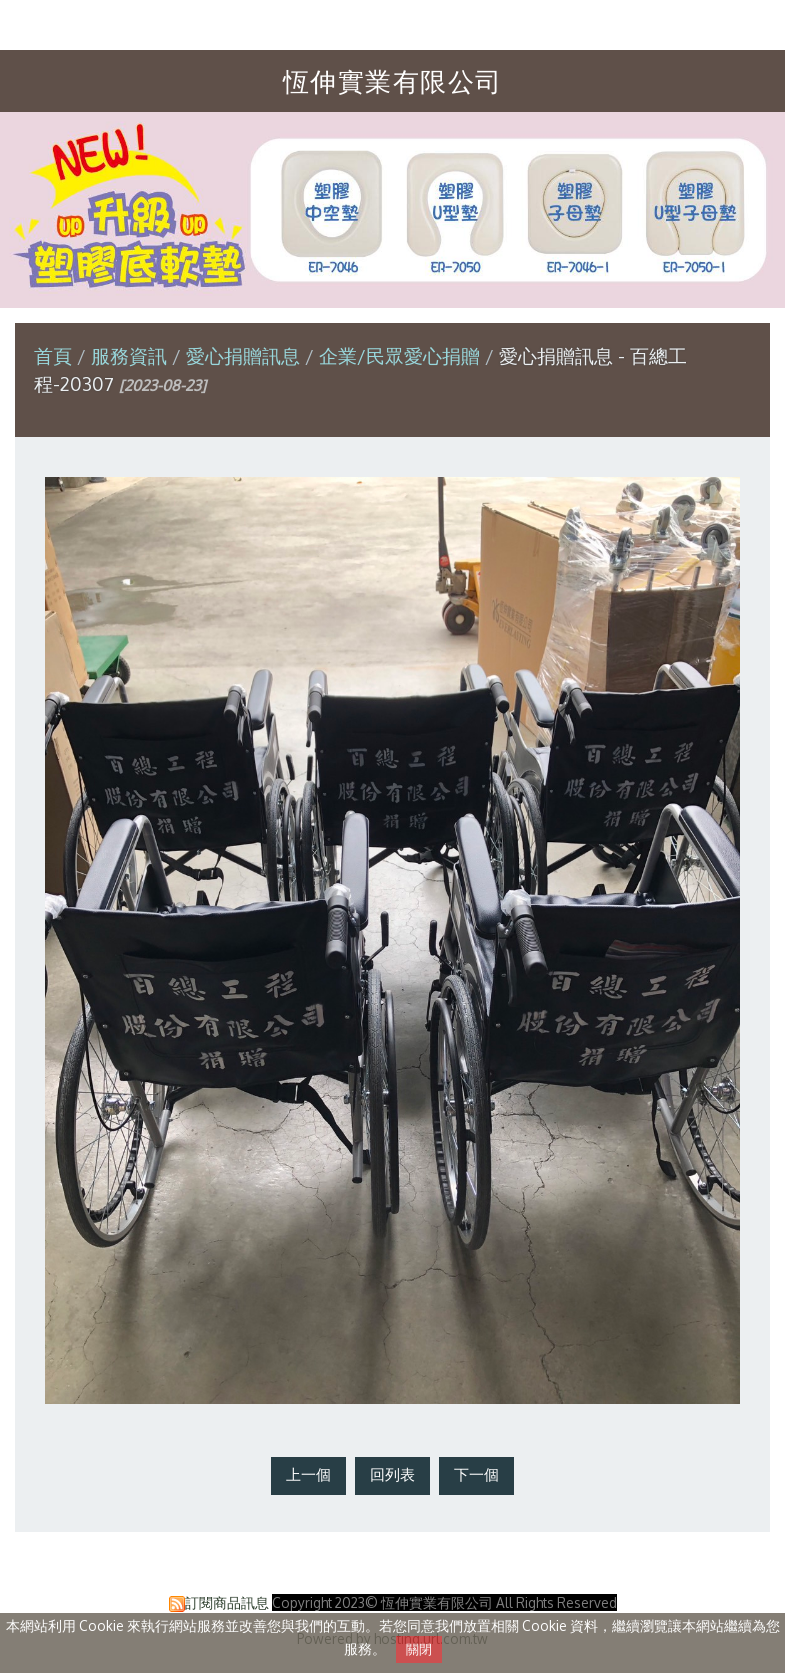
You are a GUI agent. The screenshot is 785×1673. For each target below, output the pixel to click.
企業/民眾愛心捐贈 (399, 355)
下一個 (476, 1474)
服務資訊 (131, 355)
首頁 (53, 355)
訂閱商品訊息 (227, 1602)
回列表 (392, 1474)
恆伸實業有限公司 (393, 80)
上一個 (308, 1474)
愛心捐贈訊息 (243, 355)
